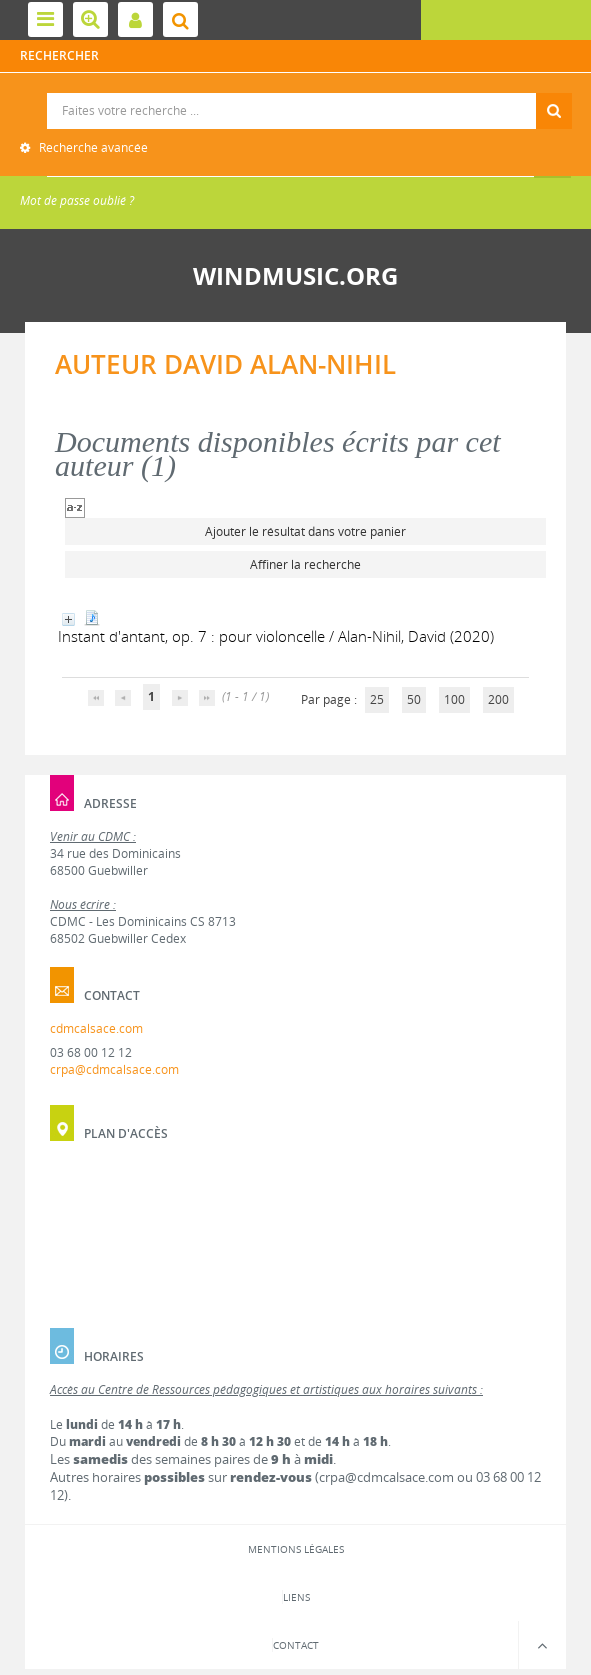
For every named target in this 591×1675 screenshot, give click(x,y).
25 (377, 699)
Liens (296, 1597)
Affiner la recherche (305, 564)
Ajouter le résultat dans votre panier (305, 531)
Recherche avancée (92, 147)
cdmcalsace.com (96, 1028)
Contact (296, 1645)
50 (414, 699)
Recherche (296, 93)
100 (454, 699)
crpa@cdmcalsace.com (114, 1069)
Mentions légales (296, 1549)
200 (498, 699)
